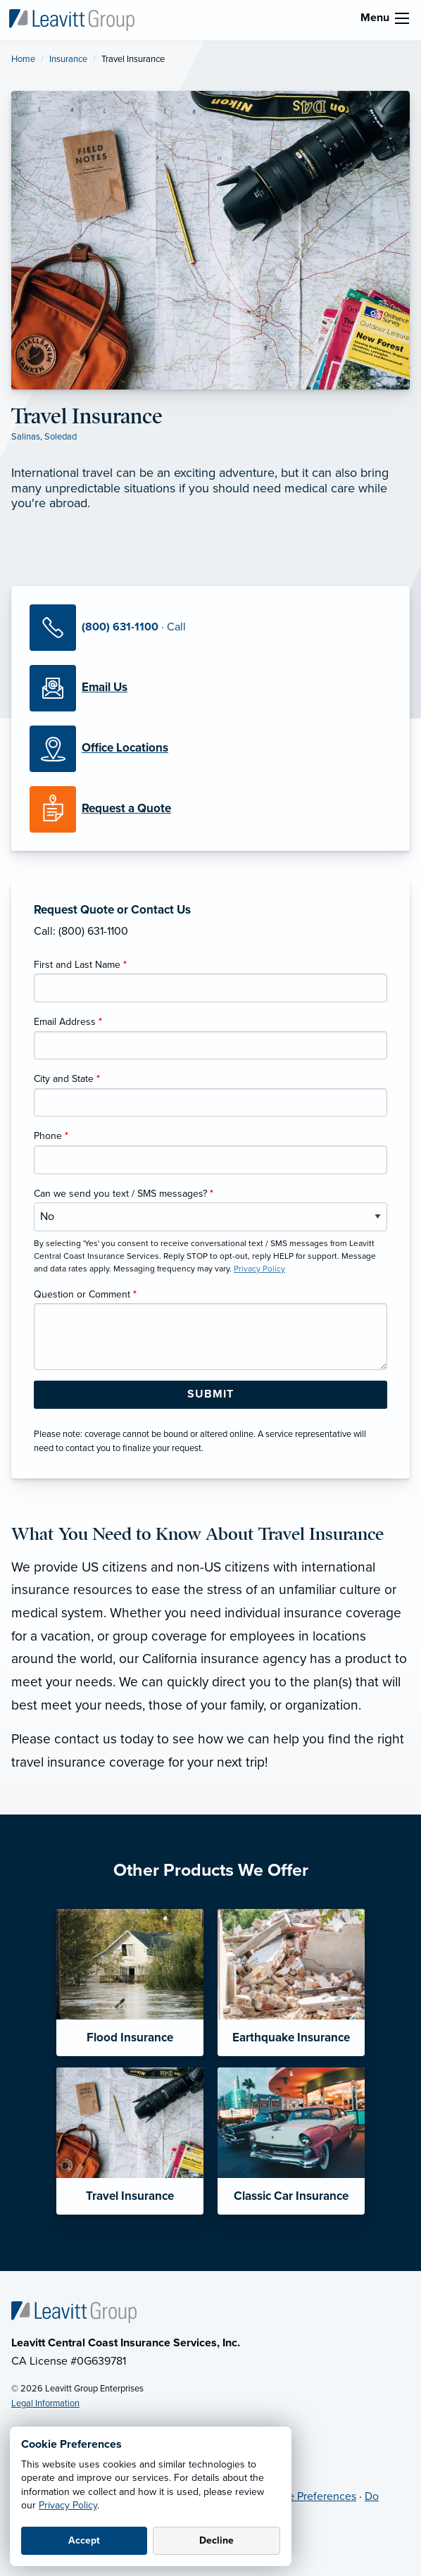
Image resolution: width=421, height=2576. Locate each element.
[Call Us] (210, 627)
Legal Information (45, 2403)
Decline (216, 2540)
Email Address (68, 1022)
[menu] (402, 18)
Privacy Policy (68, 2505)
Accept (84, 2540)
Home (23, 59)
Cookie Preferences (307, 2496)
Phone (51, 1136)
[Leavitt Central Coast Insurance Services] (71, 19)
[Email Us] (104, 687)
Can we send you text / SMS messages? (123, 1194)
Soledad (60, 436)
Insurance (68, 59)
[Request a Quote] (210, 809)
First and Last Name (80, 965)
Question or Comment (85, 1294)
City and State (67, 1079)
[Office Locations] (210, 749)
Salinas (25, 436)
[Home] (74, 2311)
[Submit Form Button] (210, 1395)
